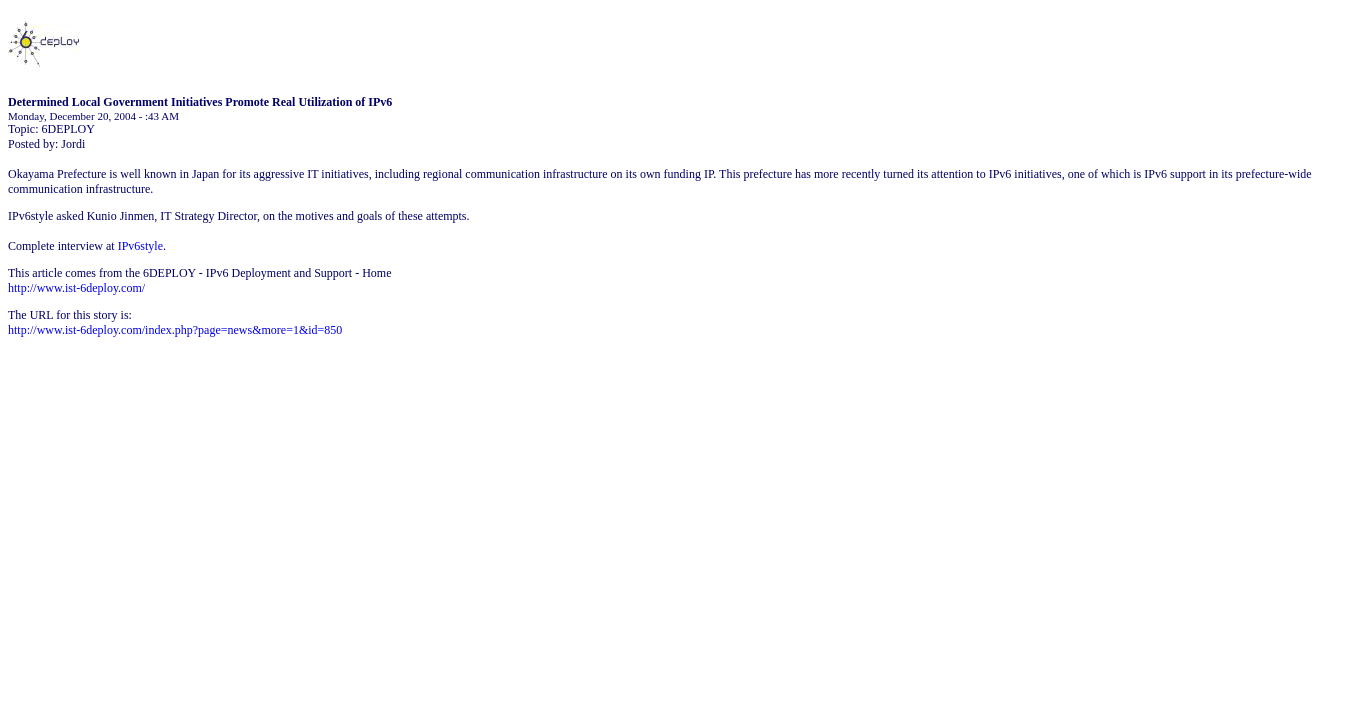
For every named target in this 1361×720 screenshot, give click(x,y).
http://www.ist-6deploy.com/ (76, 288)
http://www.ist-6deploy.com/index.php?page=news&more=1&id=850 (175, 330)
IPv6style (140, 246)
